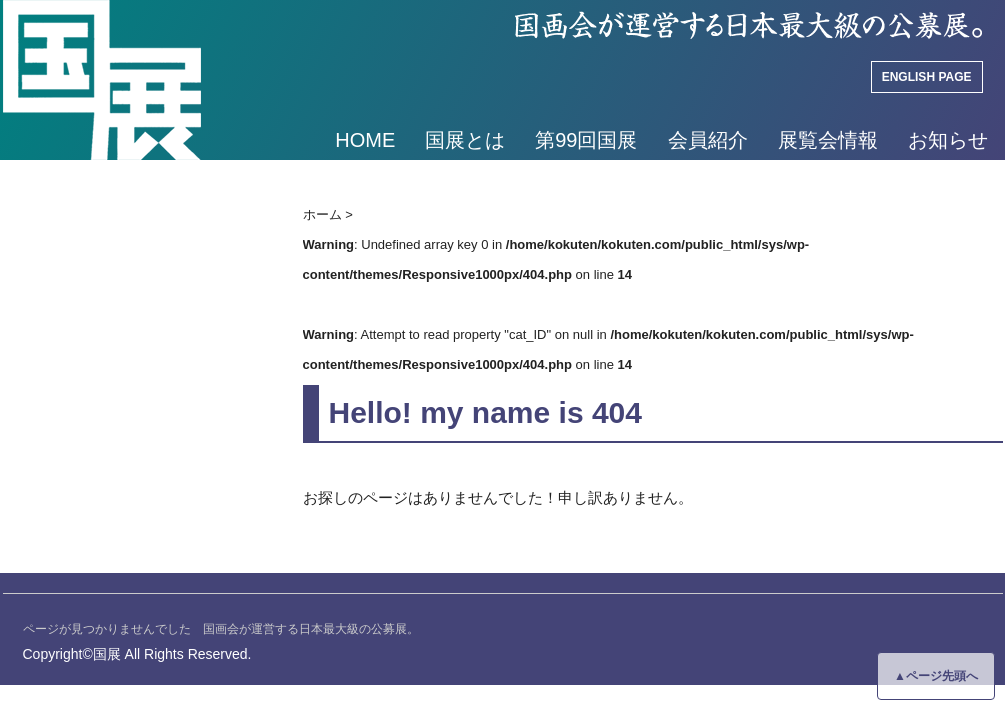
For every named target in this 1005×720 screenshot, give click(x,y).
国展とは (465, 140)
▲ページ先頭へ (936, 676)
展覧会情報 (828, 140)
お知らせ (948, 140)
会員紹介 (708, 140)
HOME (365, 140)
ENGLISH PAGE (927, 77)
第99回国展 (586, 140)
